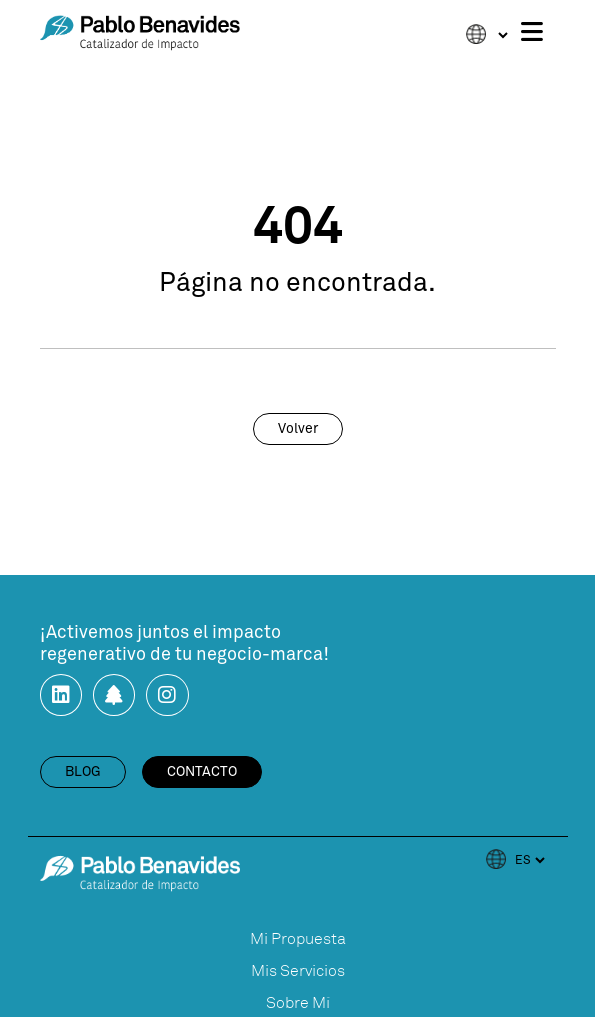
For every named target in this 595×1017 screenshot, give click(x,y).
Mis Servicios (298, 971)
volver (298, 429)
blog (83, 772)
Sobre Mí (298, 1003)
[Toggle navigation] (532, 33)
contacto (202, 772)
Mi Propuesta (298, 939)
